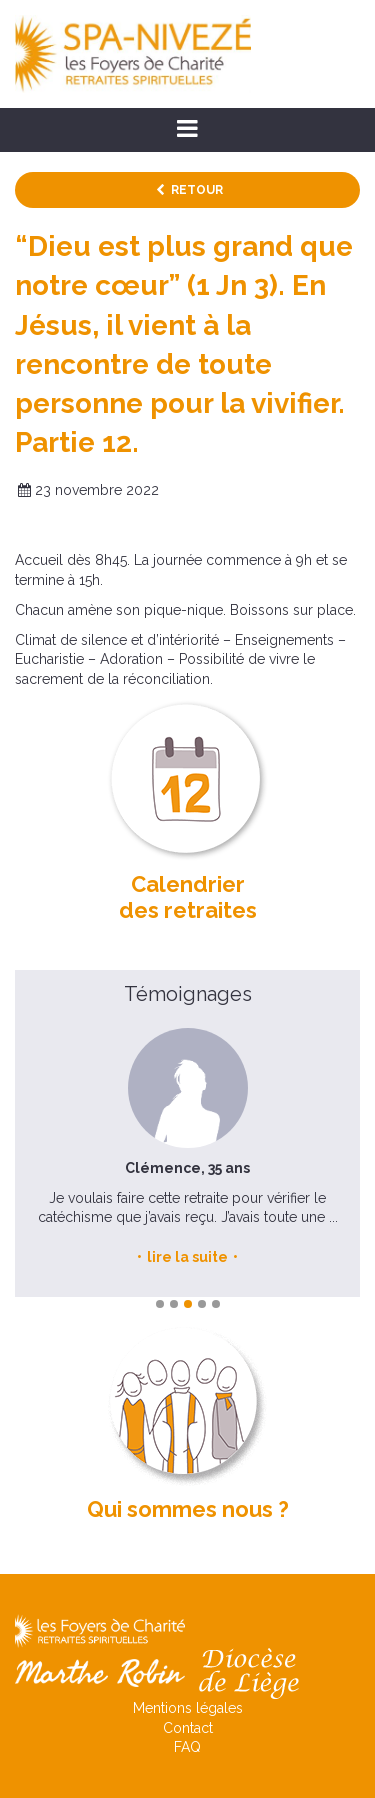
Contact (188, 1728)
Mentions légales (188, 1708)
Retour (197, 190)
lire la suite (187, 1257)
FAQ (187, 1747)
